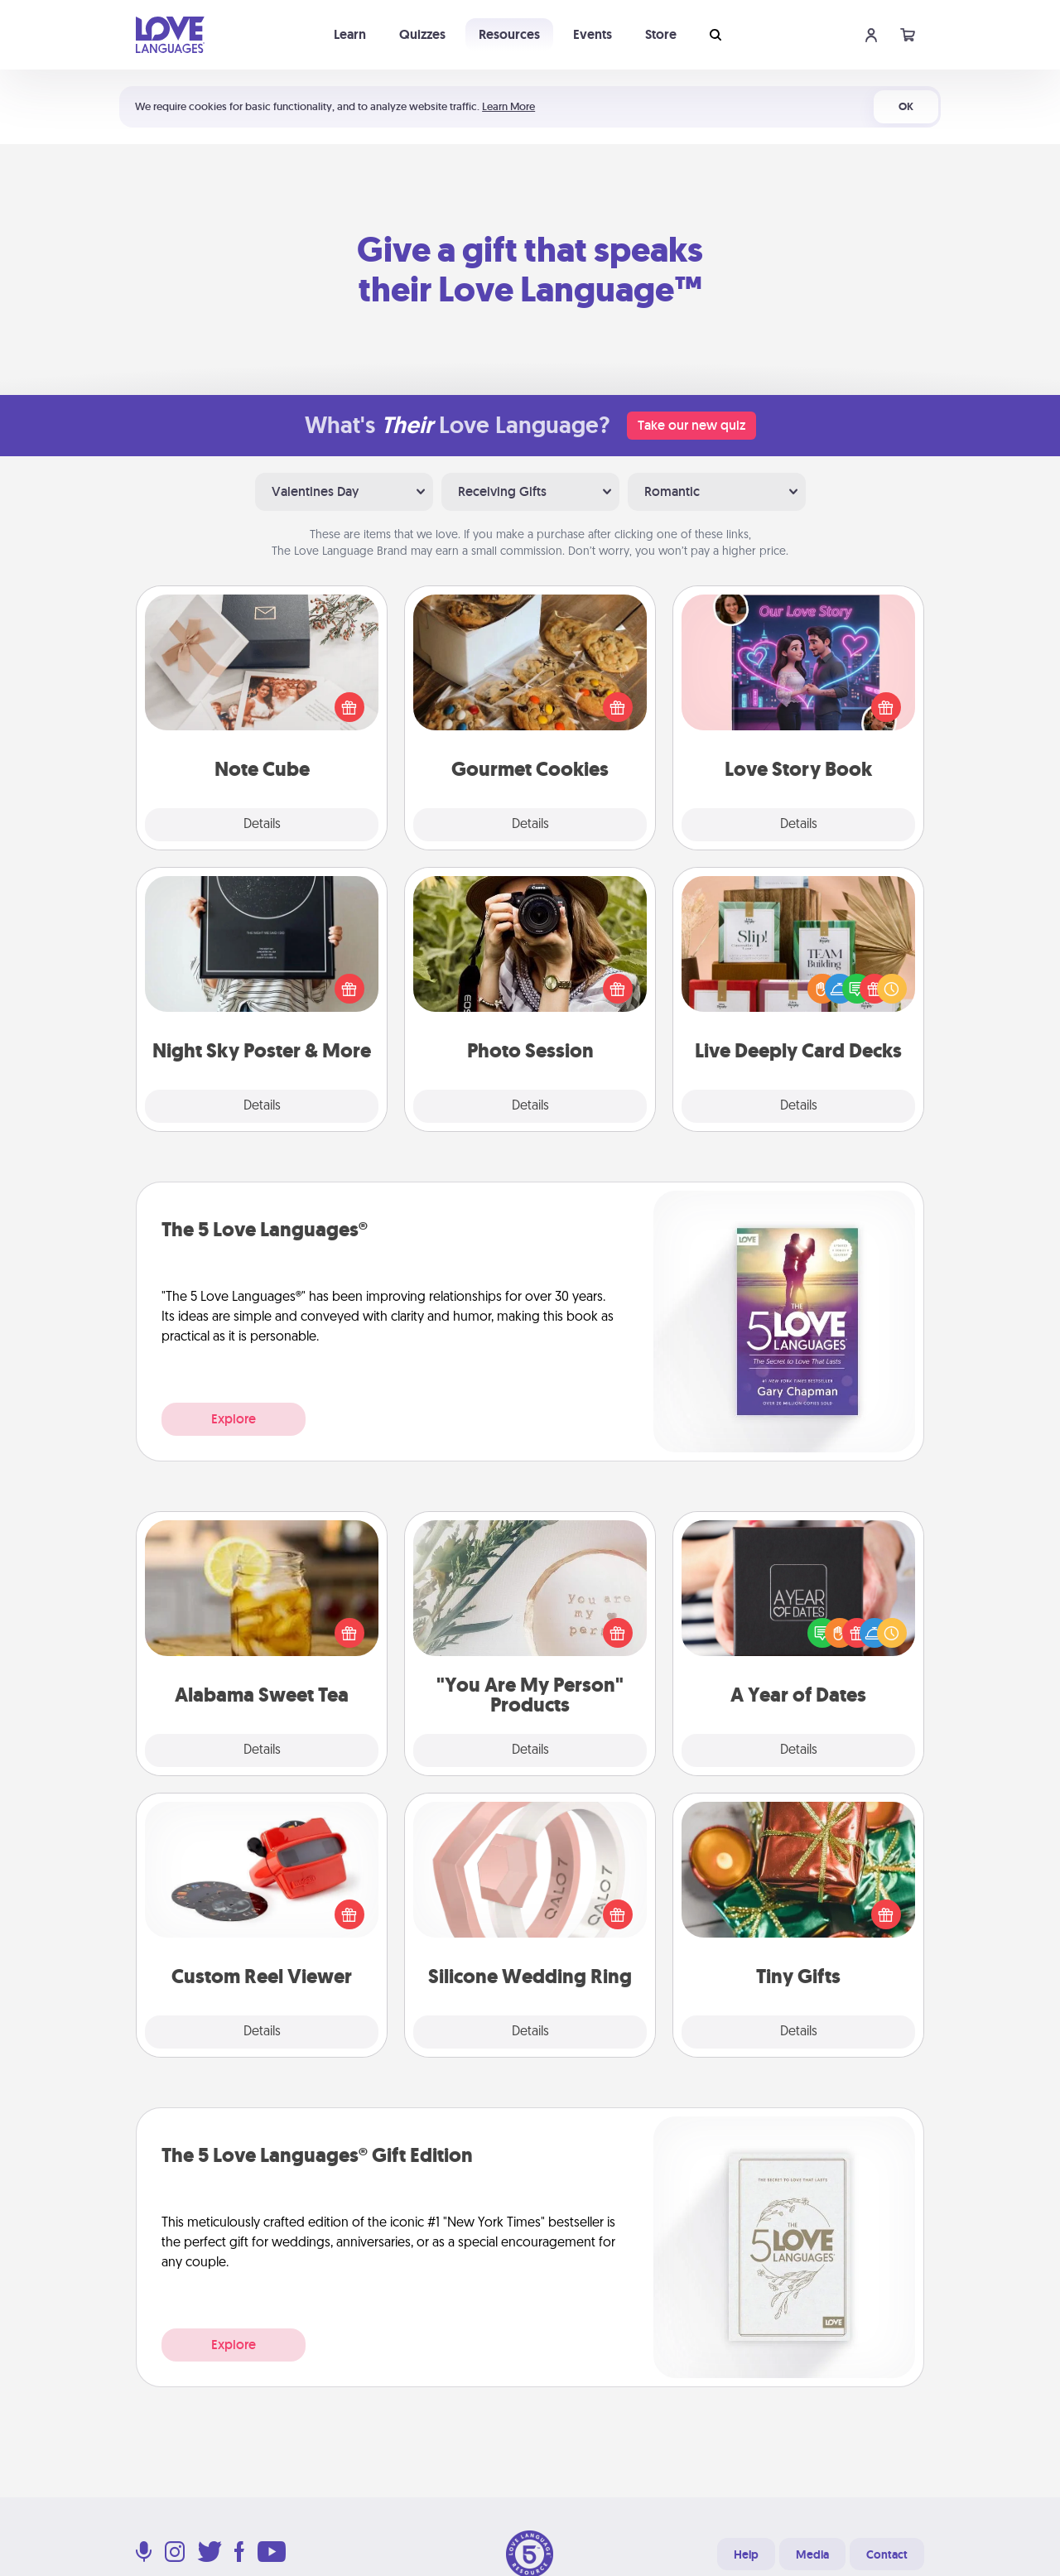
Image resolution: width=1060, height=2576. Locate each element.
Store (661, 34)
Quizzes (422, 34)
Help (746, 2554)
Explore (233, 1419)
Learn (350, 34)
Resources (509, 34)
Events (592, 34)
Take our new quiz (691, 425)
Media (812, 2554)
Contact (887, 2554)
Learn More (508, 106)
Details (262, 824)
